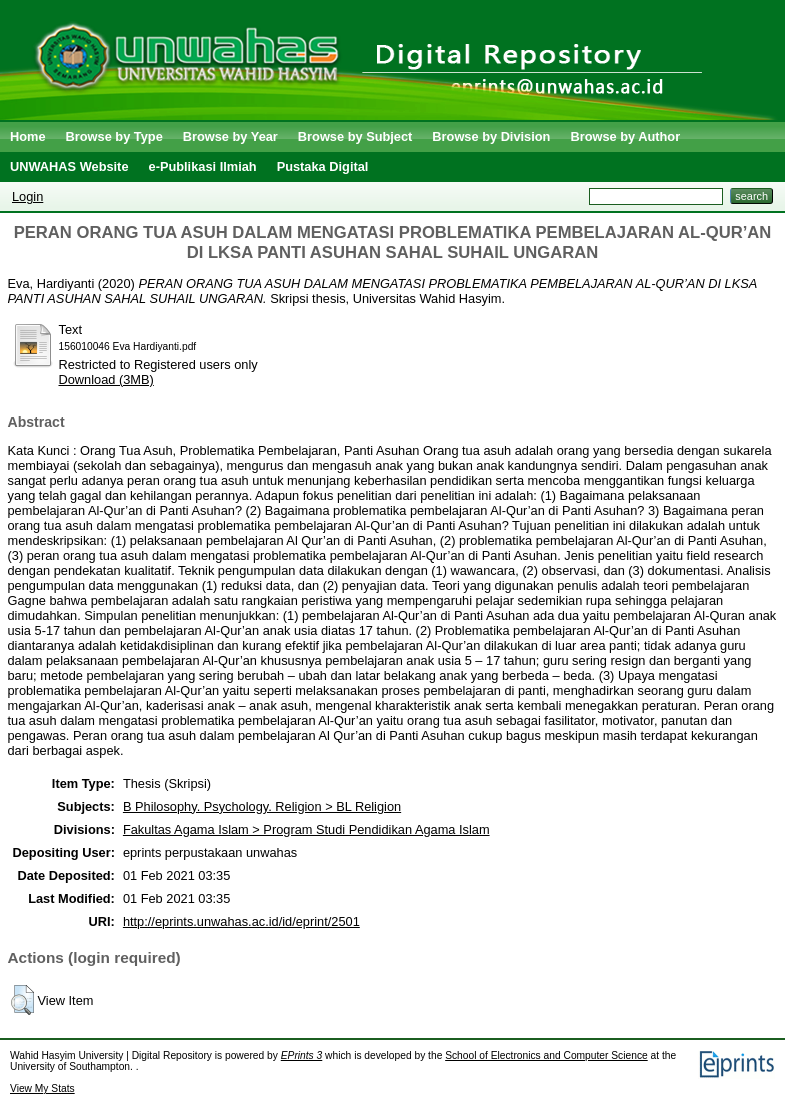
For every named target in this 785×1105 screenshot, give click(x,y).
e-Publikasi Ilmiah (203, 166)
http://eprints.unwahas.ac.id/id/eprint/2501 (241, 921)
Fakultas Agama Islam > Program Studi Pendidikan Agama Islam (306, 829)
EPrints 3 (302, 1055)
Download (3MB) (106, 379)
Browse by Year (230, 136)
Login (27, 196)
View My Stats (42, 1088)
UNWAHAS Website (69, 166)
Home (28, 136)
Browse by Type (114, 136)
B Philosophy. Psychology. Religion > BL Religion (262, 806)
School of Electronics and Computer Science (546, 1055)
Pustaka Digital (323, 166)
